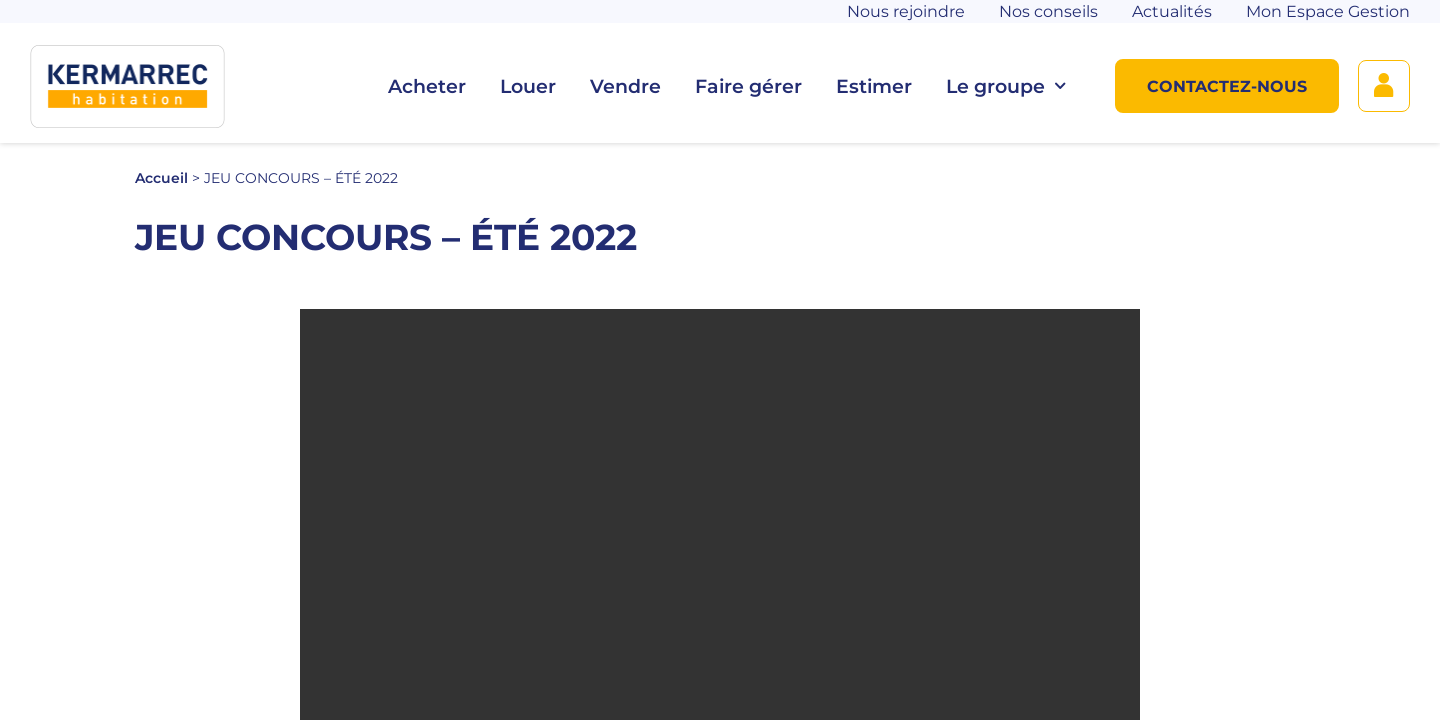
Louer (528, 86)
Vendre (625, 86)
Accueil (161, 178)
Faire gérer (748, 86)
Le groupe (1005, 86)
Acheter (427, 86)
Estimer (874, 86)
